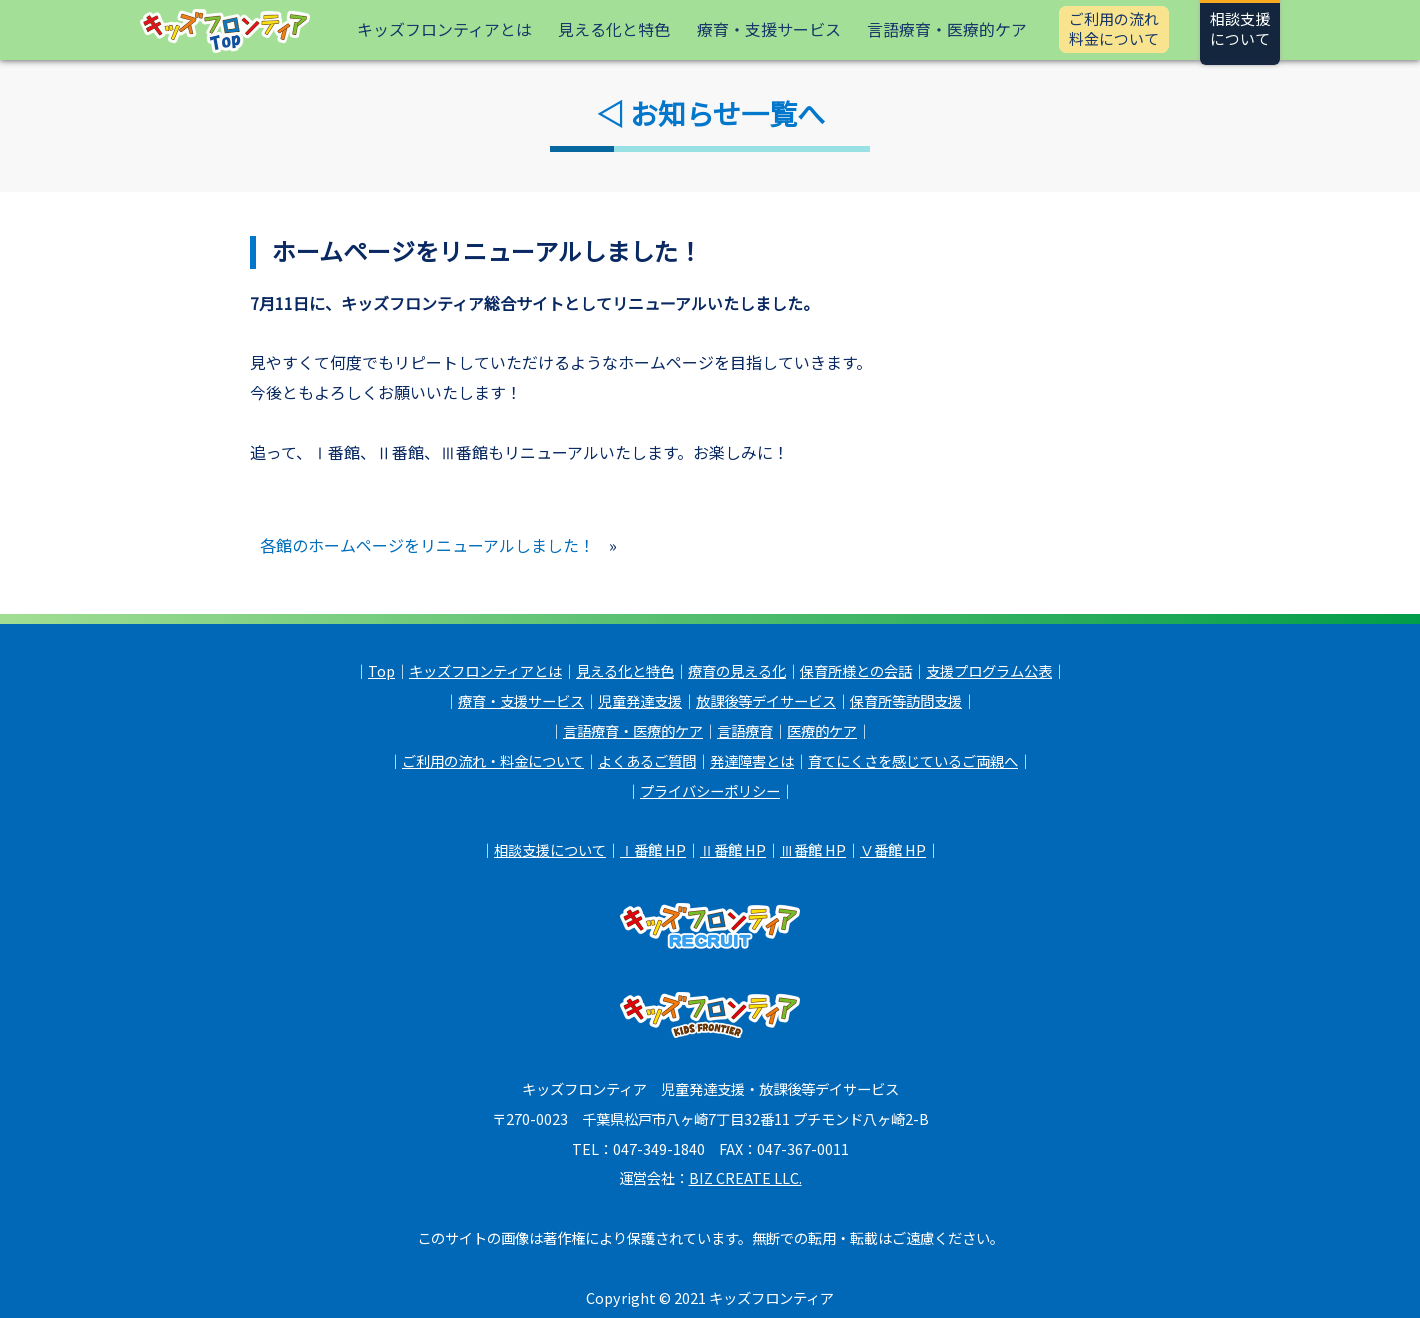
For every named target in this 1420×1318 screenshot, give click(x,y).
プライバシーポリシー (710, 790)
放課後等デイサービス (766, 700)
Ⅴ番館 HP (893, 850)
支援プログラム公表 (989, 670)
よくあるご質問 (647, 760)
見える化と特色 (614, 29)
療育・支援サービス (769, 29)
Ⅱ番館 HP (733, 850)
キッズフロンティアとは (444, 29)
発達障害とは (752, 760)
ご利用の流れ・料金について (493, 760)
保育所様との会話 (856, 670)
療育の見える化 (737, 670)
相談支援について (550, 850)
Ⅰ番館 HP (653, 850)
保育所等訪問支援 (906, 700)
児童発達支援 (640, 700)
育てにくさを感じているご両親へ (913, 760)
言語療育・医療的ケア (947, 29)
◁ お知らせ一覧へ (710, 113)
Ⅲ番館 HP (813, 850)
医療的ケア (822, 730)
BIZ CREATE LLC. (745, 1180)
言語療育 (745, 730)
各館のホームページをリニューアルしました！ (427, 546)
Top (381, 670)
